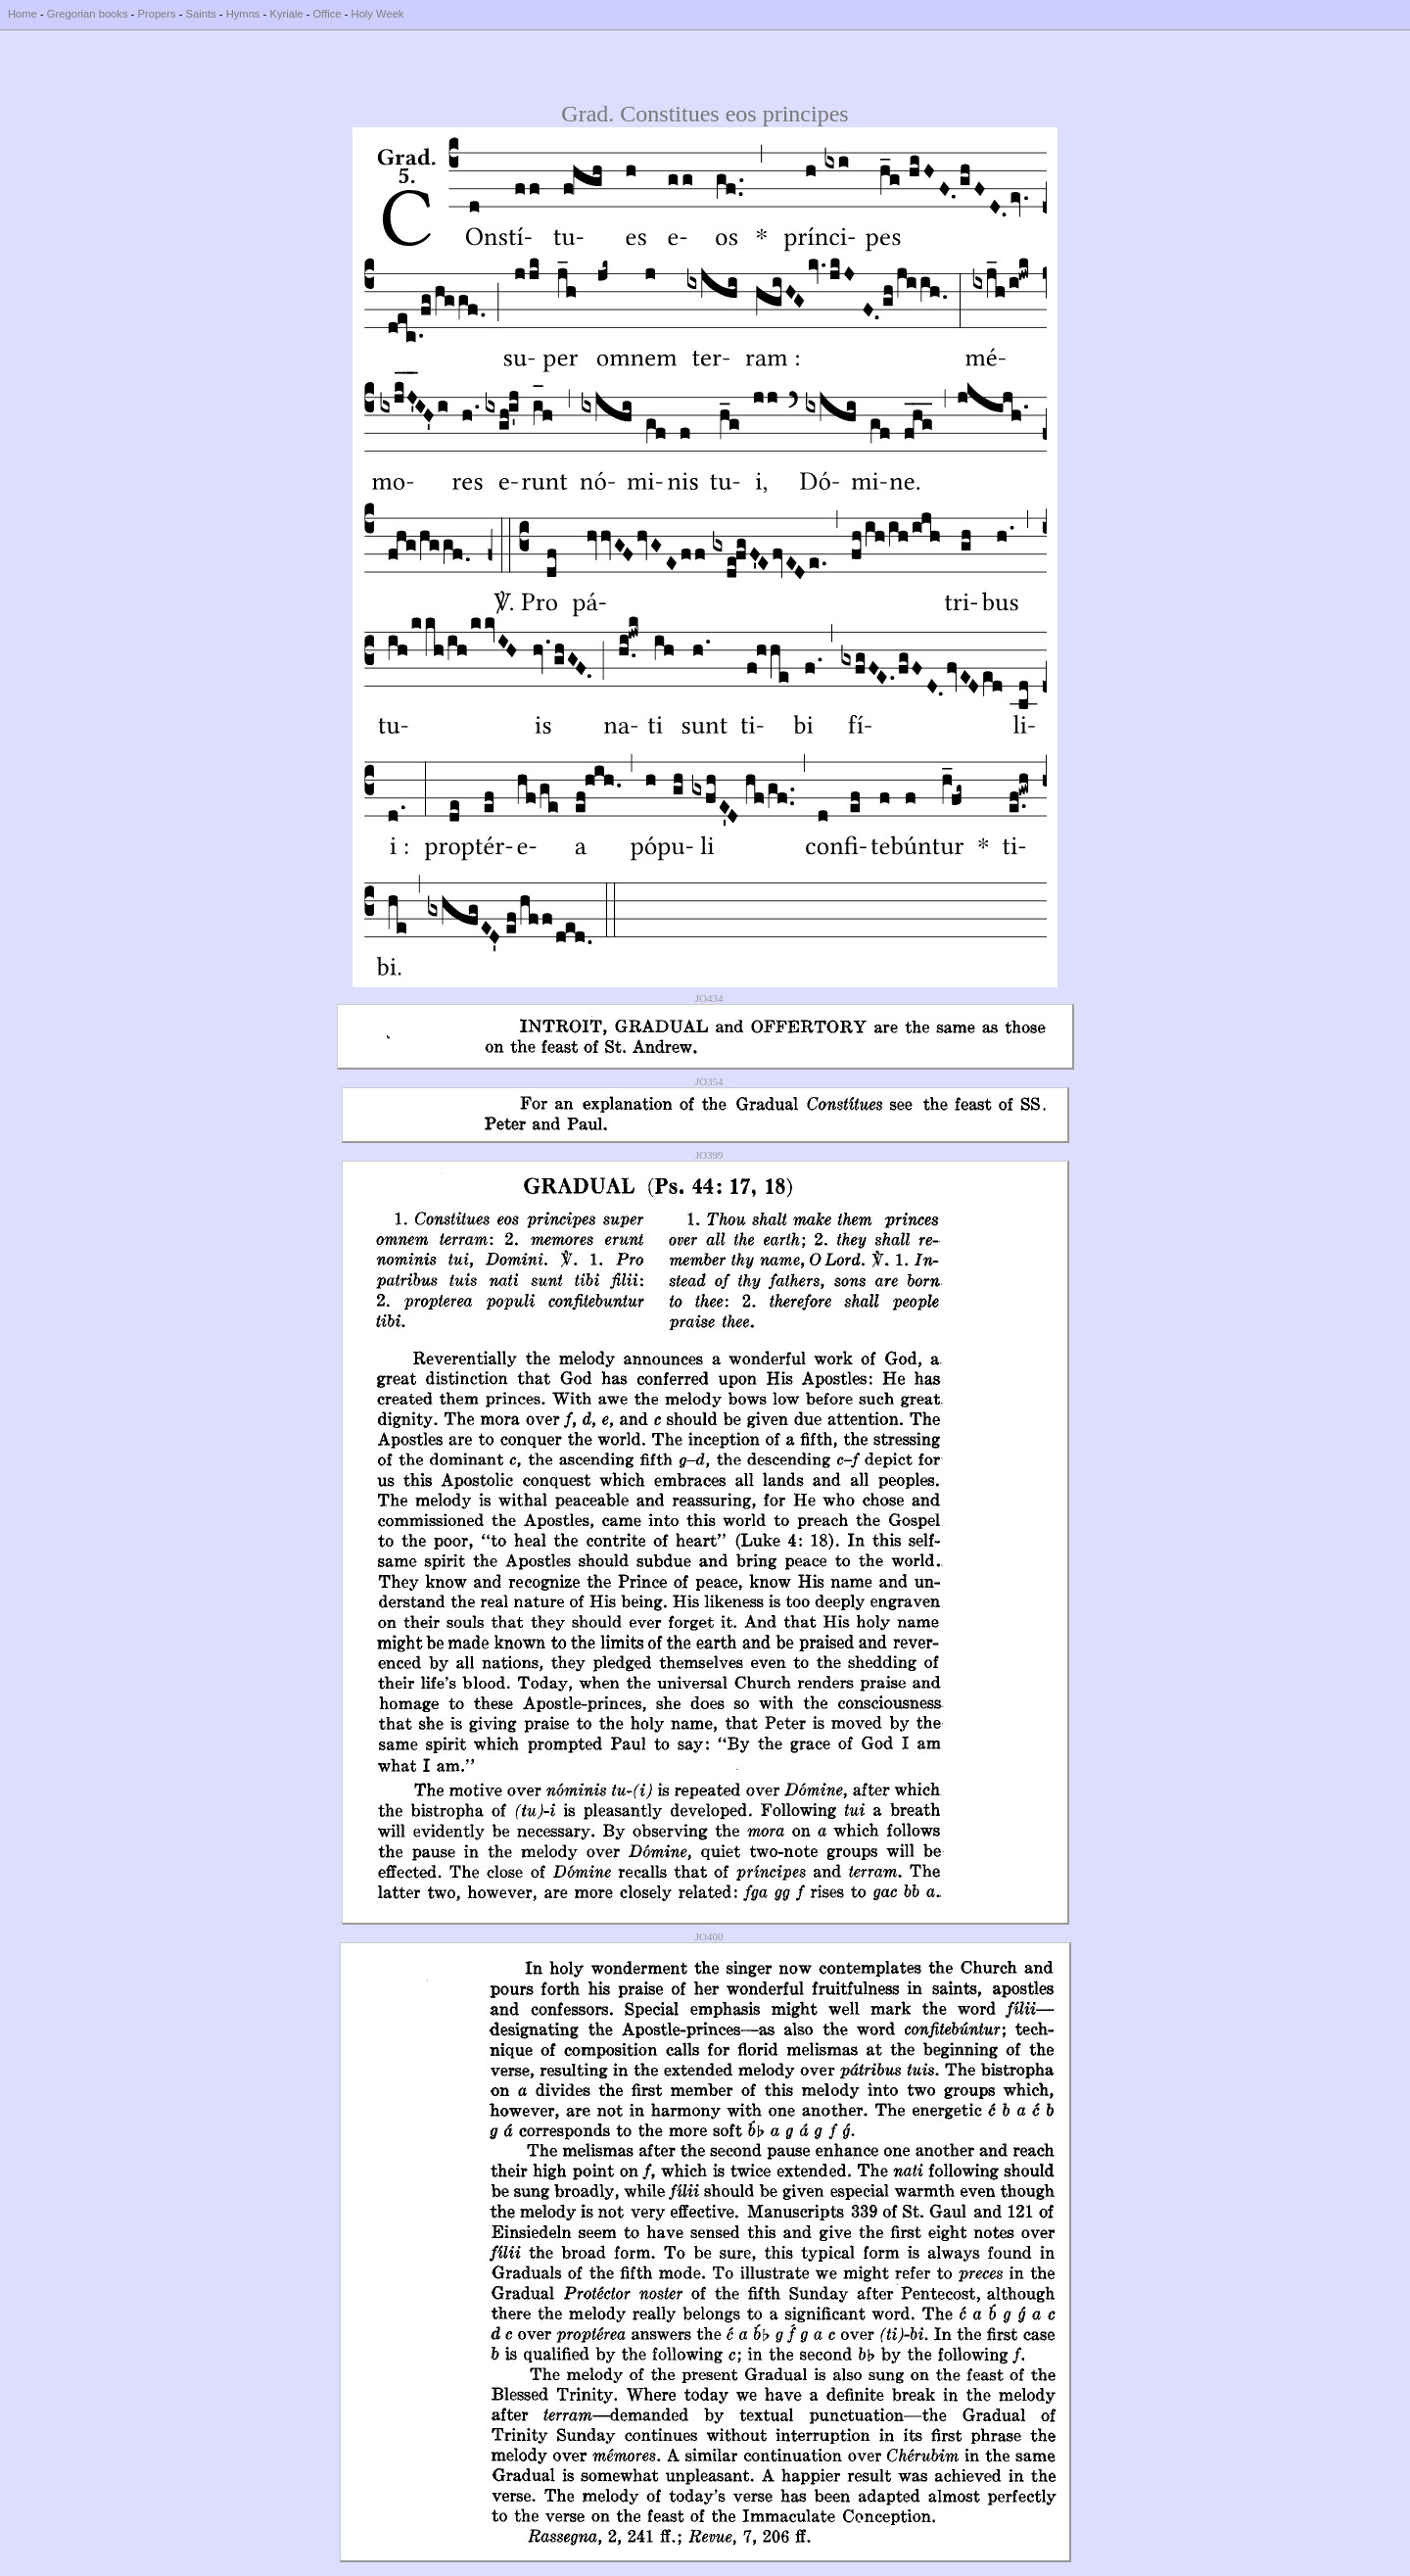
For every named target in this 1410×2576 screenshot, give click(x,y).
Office (327, 14)
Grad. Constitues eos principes (704, 113)
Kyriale (286, 14)
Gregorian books (87, 14)
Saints (201, 14)
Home (22, 14)
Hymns (243, 14)
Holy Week (378, 14)
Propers (156, 14)
